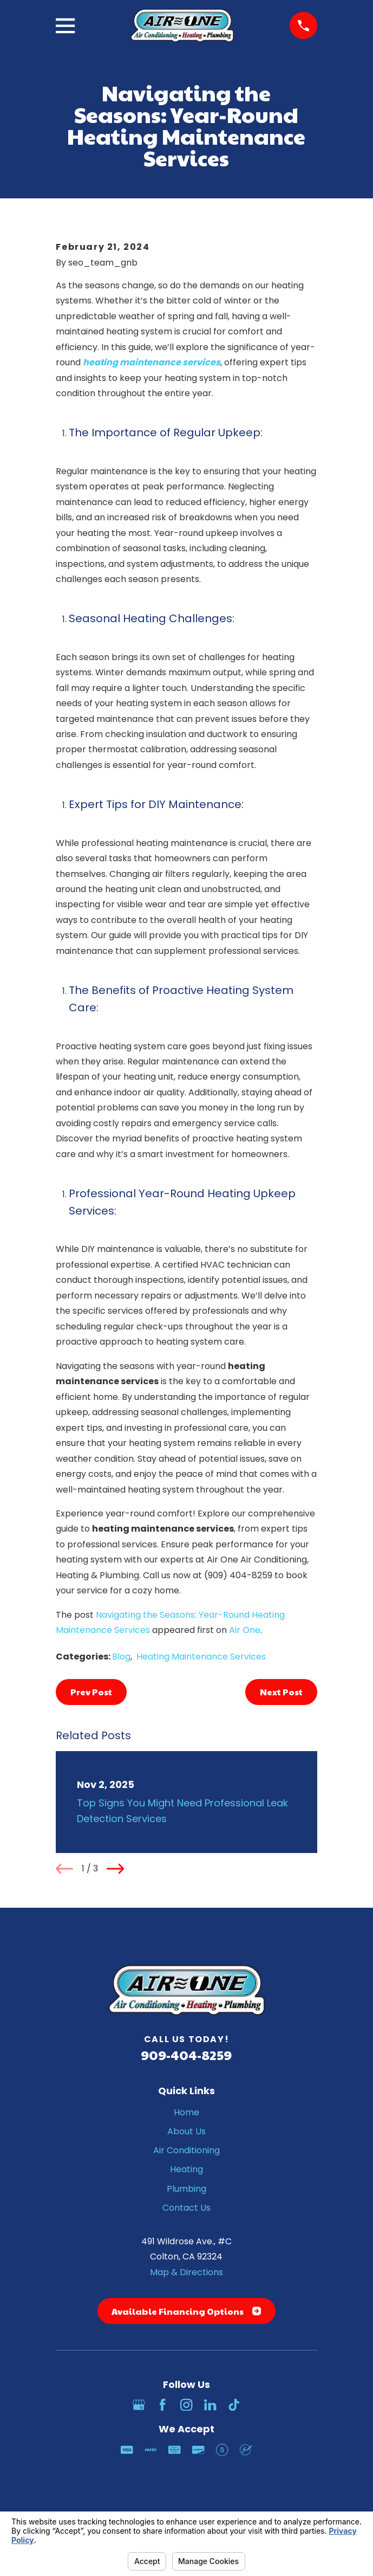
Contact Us (186, 2207)
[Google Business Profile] (139, 2405)
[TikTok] (234, 2405)
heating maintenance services (151, 362)
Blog (121, 1656)
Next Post (281, 1692)
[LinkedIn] (210, 2405)
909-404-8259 (186, 2054)
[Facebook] (162, 2405)
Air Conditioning (186, 2150)
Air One (244, 1630)
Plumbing (186, 2189)
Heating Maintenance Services (201, 1656)
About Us (186, 2131)
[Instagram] (186, 2405)
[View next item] (115, 1868)
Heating (186, 2169)
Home (186, 2112)
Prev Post (91, 1692)
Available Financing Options (186, 2311)
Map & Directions (186, 2272)
